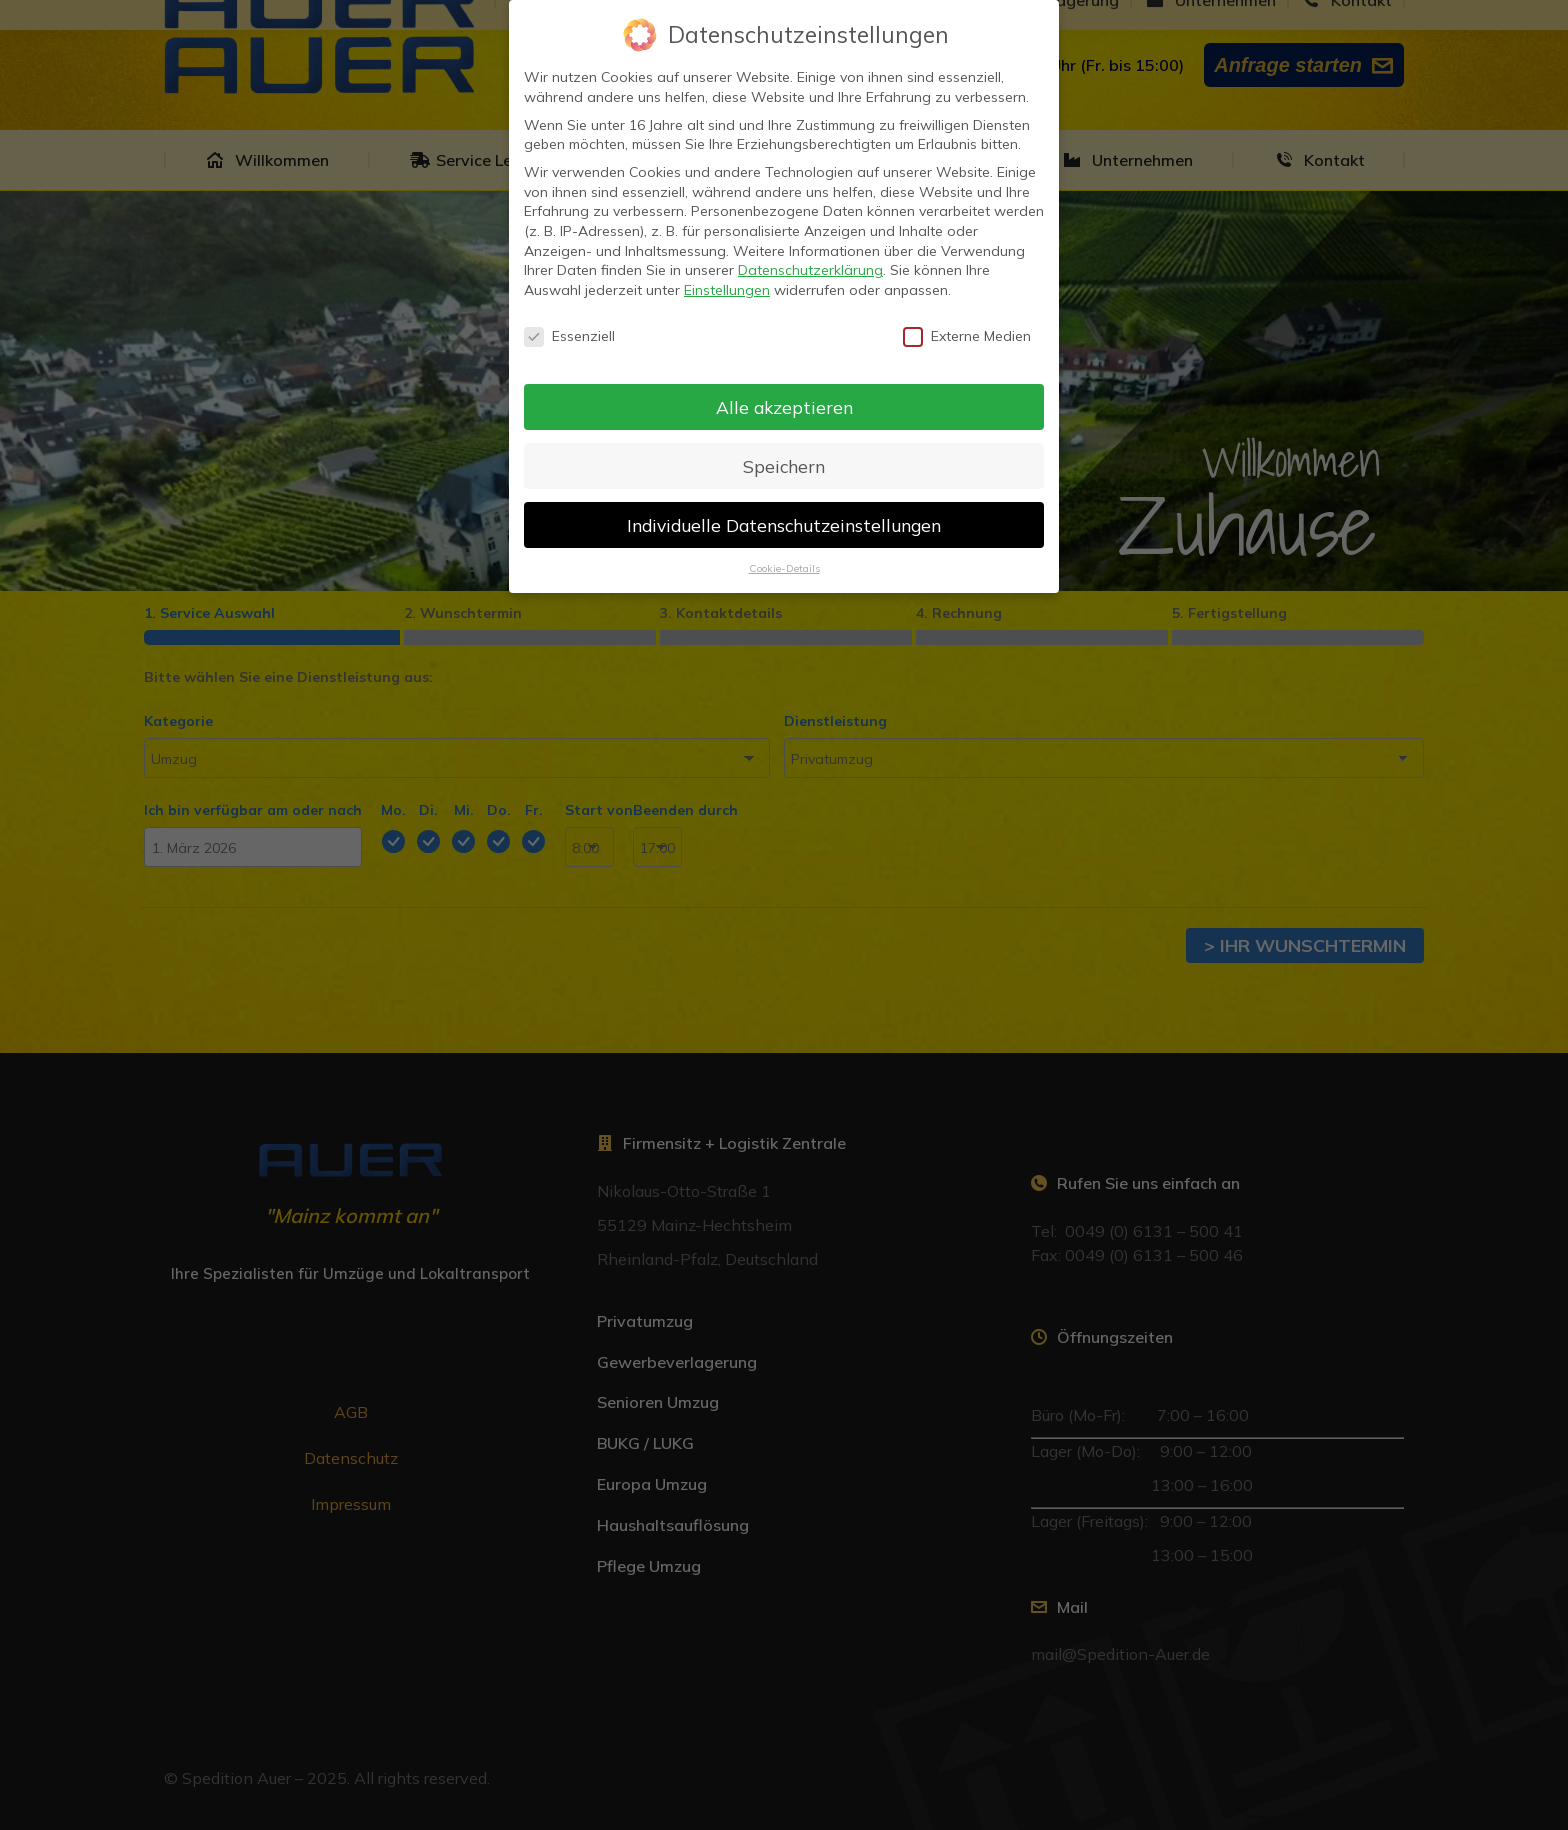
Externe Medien (967, 336)
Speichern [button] (784, 466)
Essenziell (569, 336)
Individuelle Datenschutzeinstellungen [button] (784, 525)
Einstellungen (727, 290)
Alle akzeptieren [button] (784, 407)
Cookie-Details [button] (784, 568)
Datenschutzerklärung (810, 270)
